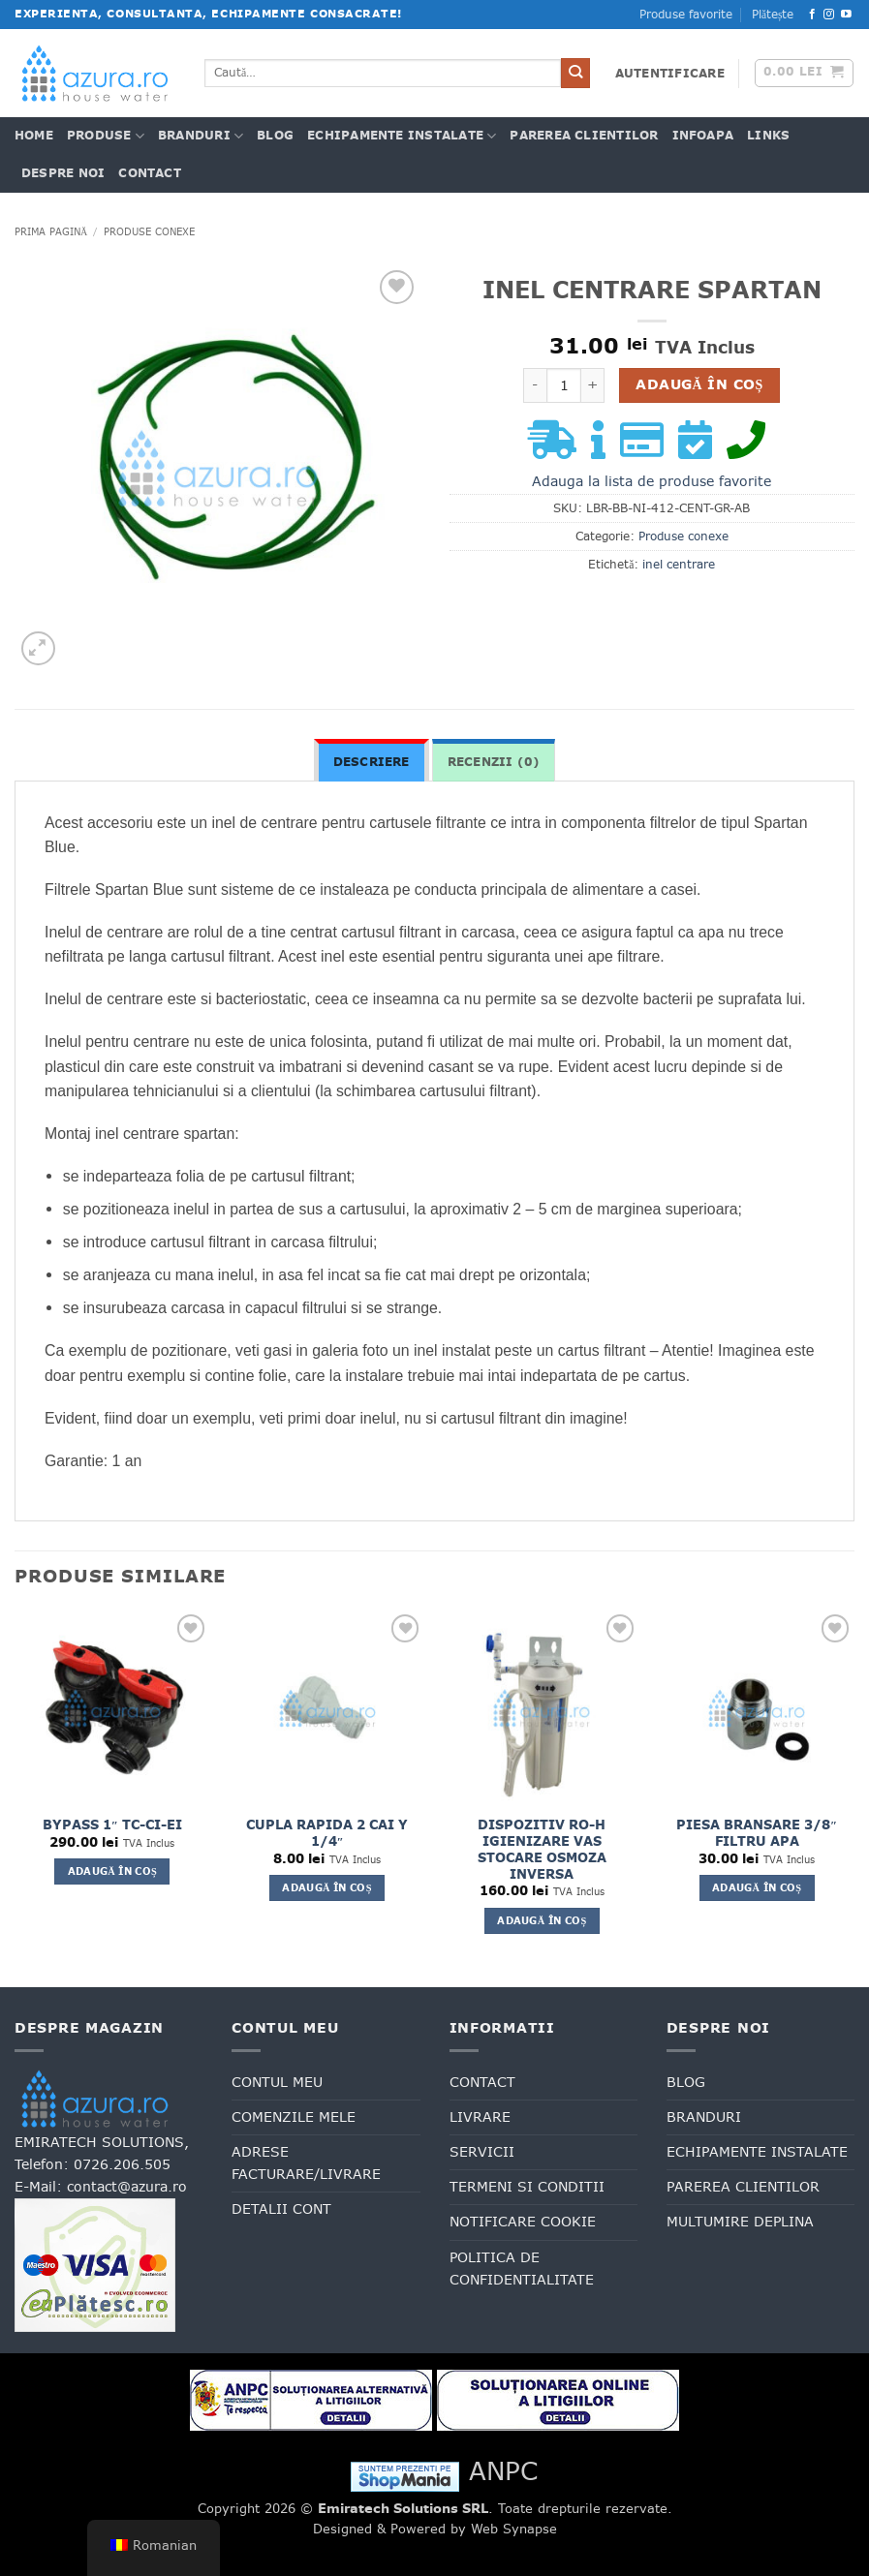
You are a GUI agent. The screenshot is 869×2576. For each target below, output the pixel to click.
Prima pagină (51, 231)
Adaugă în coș (699, 384)
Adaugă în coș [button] (112, 1871)
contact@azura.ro (127, 2186)
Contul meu (277, 2082)
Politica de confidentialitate (522, 2268)
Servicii (482, 2152)
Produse (105, 136)
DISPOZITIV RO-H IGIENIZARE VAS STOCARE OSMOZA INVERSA (542, 1850)
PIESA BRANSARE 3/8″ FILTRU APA (756, 1833)
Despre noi (63, 173)
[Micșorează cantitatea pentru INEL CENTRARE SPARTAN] (534, 385)
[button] (670, 73)
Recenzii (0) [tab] (494, 762)
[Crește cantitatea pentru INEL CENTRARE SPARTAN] (593, 385)
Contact (149, 173)
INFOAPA (703, 135)
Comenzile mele (294, 2117)
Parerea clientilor (584, 135)
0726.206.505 (122, 2164)
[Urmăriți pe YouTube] (846, 14)
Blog (275, 135)
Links (768, 135)
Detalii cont (281, 2209)
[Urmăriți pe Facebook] (812, 14)
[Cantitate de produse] (563, 385)
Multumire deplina (740, 2221)
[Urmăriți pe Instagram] (828, 14)
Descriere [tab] (371, 762)
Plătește (773, 14)
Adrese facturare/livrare (306, 2163)
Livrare (480, 2117)
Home (34, 135)
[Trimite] (576, 72)
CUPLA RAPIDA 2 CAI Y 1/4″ (327, 1833)
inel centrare (678, 564)
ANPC (503, 2471)
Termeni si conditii (527, 2186)
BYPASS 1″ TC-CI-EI (112, 1825)
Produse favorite (685, 14)
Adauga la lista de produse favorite (651, 481)
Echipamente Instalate (401, 136)
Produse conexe (149, 231)
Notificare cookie (523, 2221)
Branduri (200, 136)
